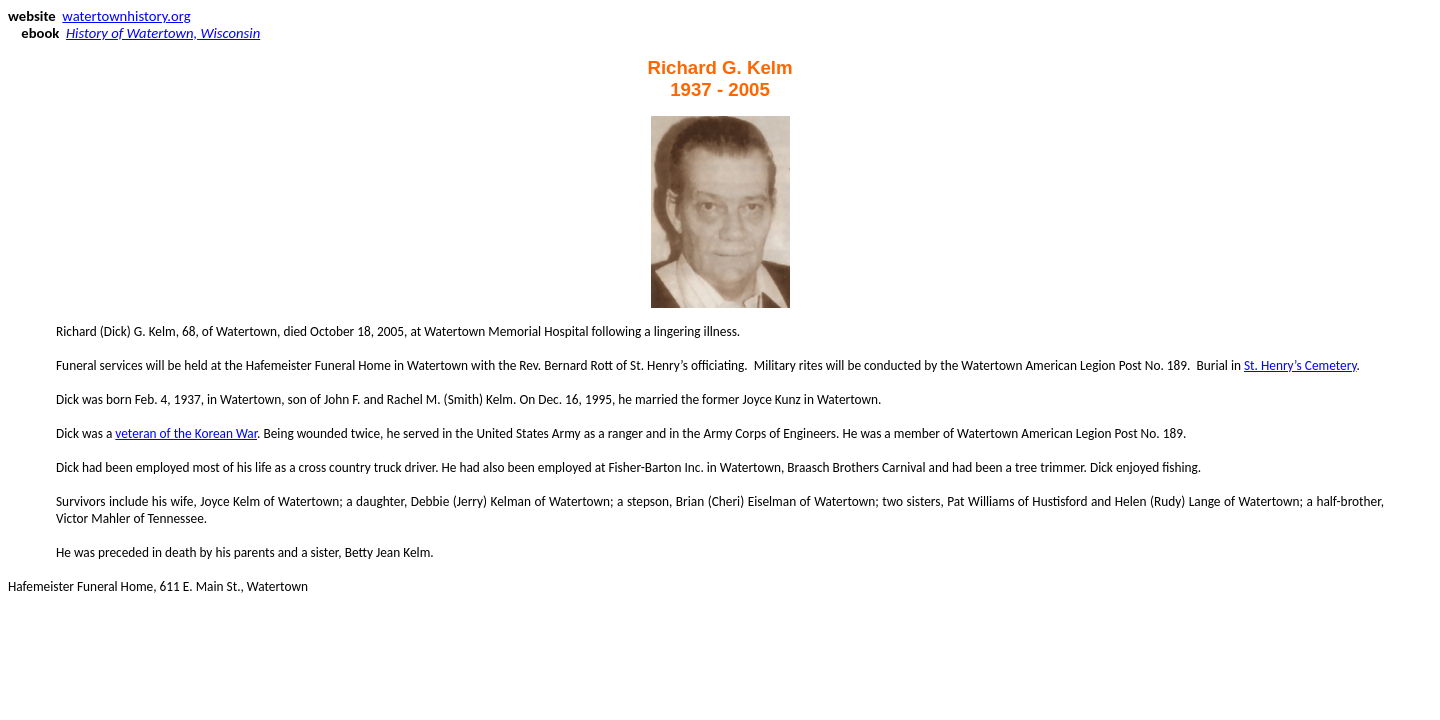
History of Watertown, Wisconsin (163, 33)
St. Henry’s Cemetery (1300, 365)
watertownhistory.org (126, 16)
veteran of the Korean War (186, 433)
